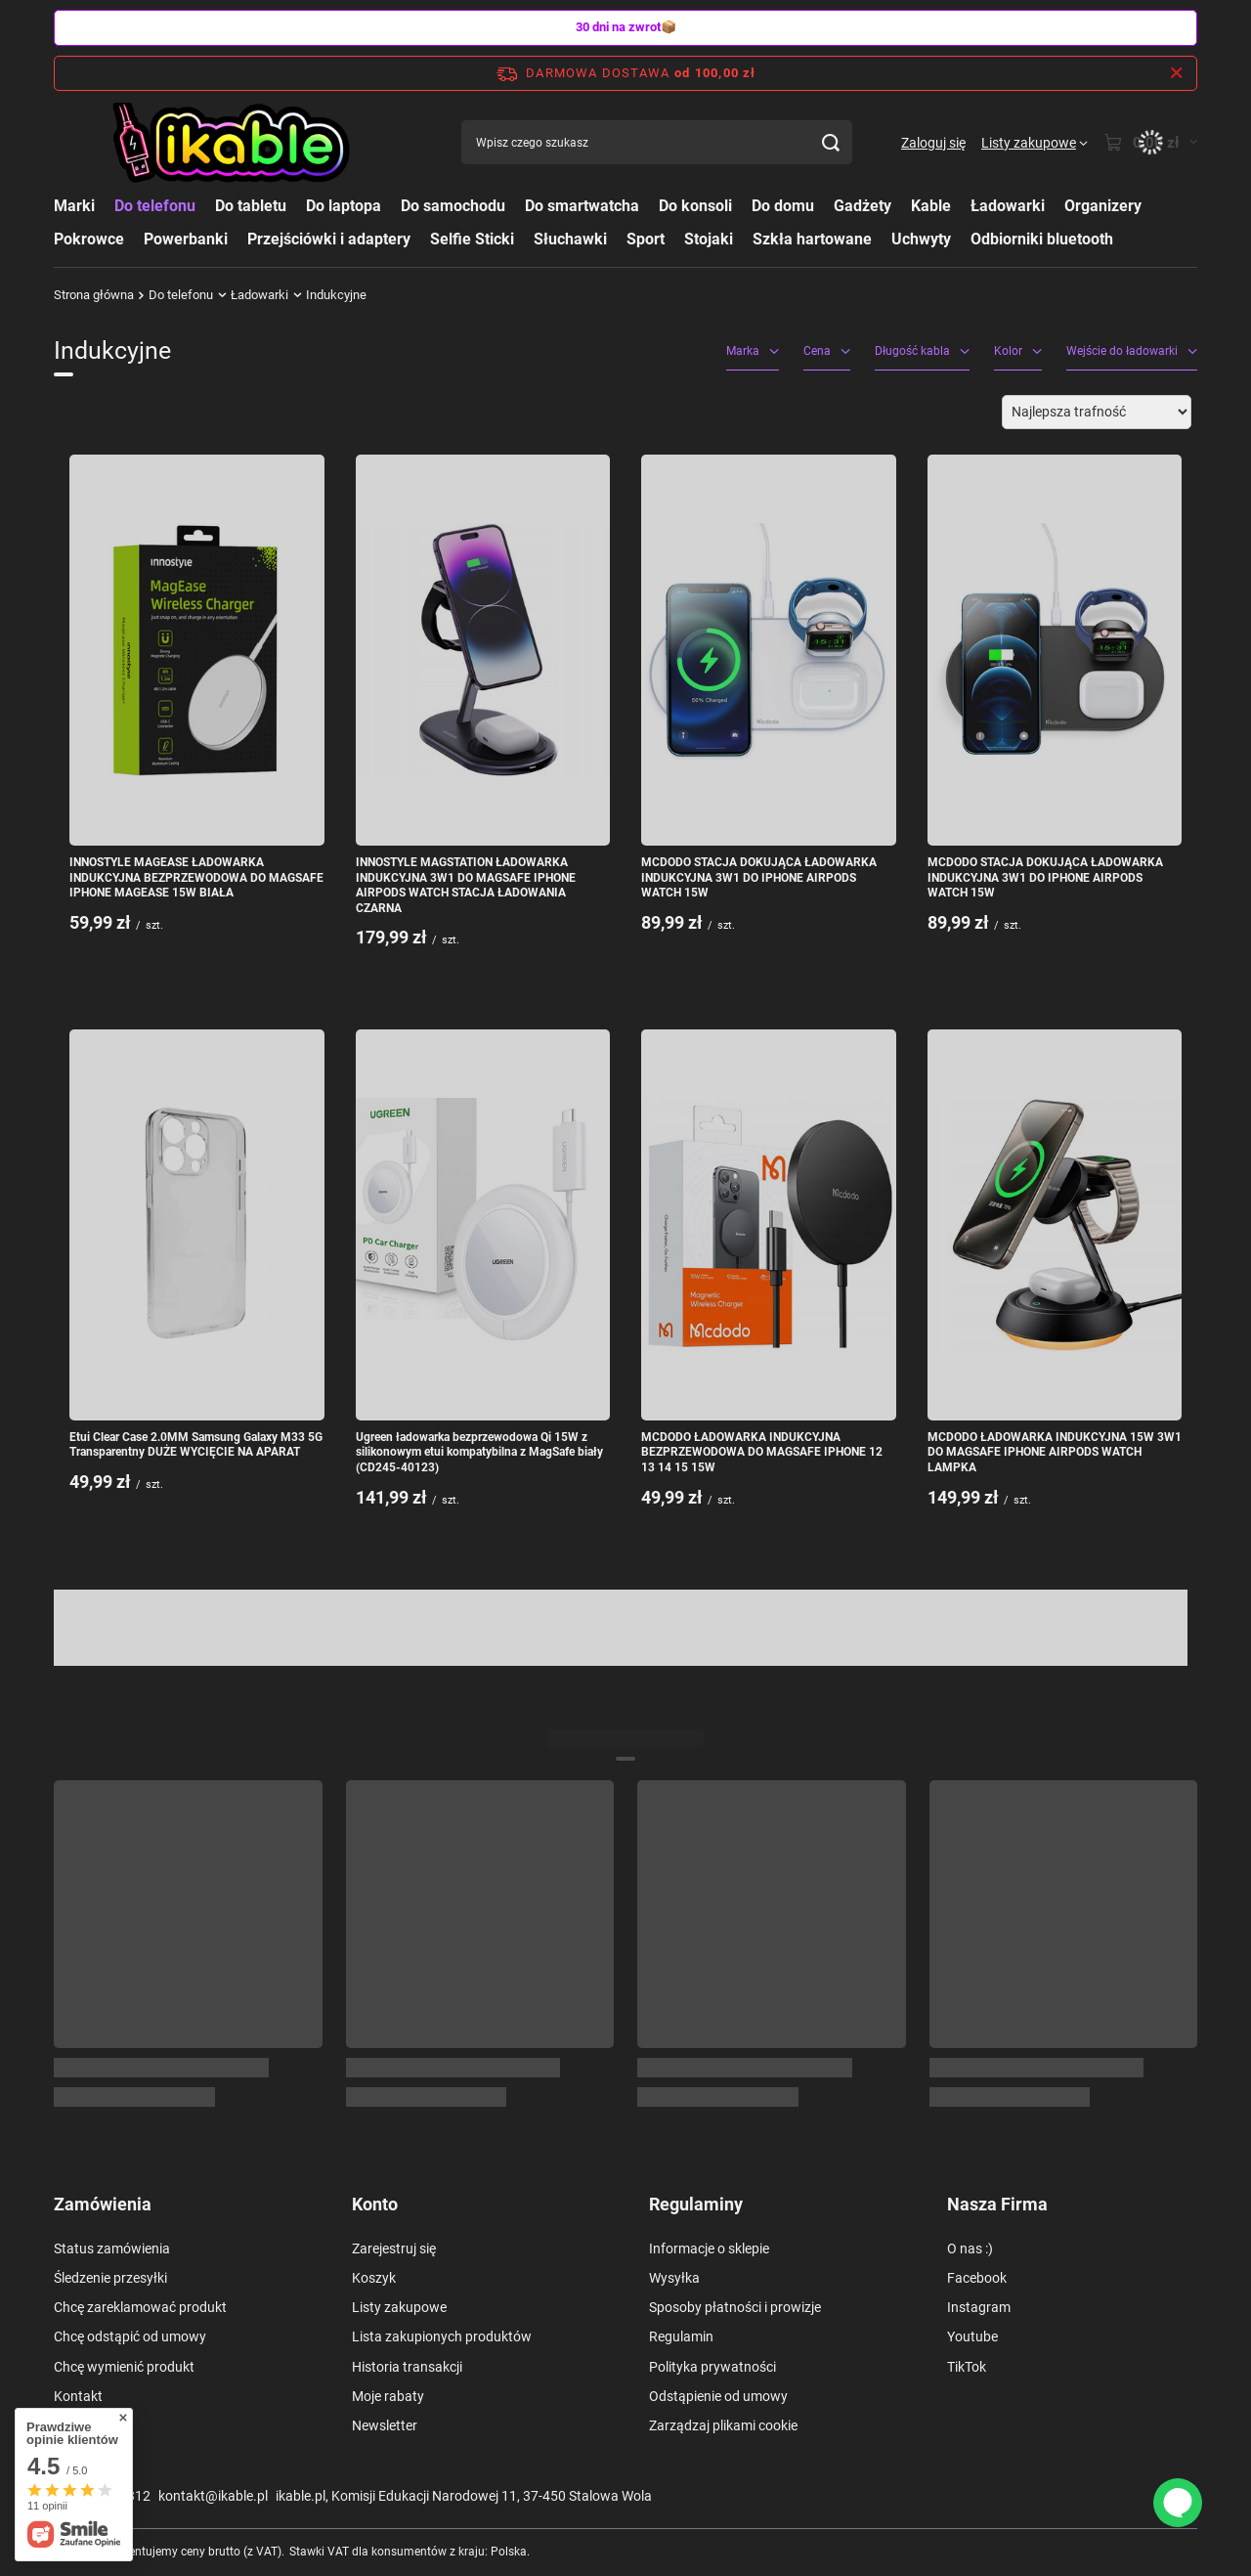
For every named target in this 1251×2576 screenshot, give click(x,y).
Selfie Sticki (472, 239)
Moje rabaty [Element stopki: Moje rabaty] (388, 2396)
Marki (74, 205)
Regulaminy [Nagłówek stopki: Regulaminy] (696, 2204)
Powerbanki (186, 239)
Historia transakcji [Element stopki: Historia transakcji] (407, 2367)
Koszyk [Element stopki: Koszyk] (374, 2278)
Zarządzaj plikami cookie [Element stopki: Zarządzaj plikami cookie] (723, 2425)
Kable (931, 205)
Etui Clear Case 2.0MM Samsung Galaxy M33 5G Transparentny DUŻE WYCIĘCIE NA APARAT (196, 1445)
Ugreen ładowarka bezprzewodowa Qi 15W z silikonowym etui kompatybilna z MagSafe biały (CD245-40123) (479, 1452)
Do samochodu (453, 205)
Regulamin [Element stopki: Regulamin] (681, 2336)
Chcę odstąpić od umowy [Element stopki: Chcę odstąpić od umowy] (130, 2336)
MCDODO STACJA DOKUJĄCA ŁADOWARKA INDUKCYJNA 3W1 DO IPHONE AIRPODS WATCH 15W (759, 877)
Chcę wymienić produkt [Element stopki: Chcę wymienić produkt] (124, 2367)
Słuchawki (570, 239)
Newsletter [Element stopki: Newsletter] (384, 2425)
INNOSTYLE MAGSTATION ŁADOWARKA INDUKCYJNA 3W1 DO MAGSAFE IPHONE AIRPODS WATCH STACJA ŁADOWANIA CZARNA (466, 885)
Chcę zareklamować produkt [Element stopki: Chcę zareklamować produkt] (140, 2307)
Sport (645, 239)
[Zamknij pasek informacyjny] (1176, 73)
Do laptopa (343, 205)
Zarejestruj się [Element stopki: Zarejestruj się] (394, 2248)
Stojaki (708, 239)
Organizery (1103, 205)
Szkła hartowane (812, 239)
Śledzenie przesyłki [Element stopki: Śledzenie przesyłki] (110, 2278)
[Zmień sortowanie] (1096, 412)
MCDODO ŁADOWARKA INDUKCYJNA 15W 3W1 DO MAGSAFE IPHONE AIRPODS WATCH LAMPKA (1054, 1452)
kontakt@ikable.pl (213, 2496)
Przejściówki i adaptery (328, 239)
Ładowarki (1008, 205)
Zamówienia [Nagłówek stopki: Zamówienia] (102, 2204)
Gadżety (862, 205)
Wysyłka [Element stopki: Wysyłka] (674, 2278)
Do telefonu (154, 205)
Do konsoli (695, 205)
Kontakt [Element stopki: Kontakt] (78, 2396)
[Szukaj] (830, 142)
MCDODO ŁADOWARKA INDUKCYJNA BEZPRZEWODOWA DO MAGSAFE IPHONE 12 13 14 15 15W (762, 1452)
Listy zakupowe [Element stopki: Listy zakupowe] (399, 2307)
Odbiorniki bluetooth (1042, 239)
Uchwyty (921, 239)
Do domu (783, 205)
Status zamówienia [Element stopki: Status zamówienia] (112, 2248)
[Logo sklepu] (233, 143)
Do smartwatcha (582, 205)
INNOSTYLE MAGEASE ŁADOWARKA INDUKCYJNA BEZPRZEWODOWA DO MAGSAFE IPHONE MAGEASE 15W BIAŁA (196, 877)
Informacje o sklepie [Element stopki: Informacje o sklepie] (709, 2248)
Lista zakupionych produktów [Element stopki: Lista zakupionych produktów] (442, 2336)
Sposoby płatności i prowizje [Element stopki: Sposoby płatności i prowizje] (735, 2307)
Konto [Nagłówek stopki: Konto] (375, 2204)
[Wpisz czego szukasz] (656, 142)
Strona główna (94, 294)
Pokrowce (89, 239)
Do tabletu (250, 205)
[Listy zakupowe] (1034, 142)
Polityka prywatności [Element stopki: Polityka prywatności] (712, 2367)
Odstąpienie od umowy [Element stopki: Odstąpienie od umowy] (718, 2396)
